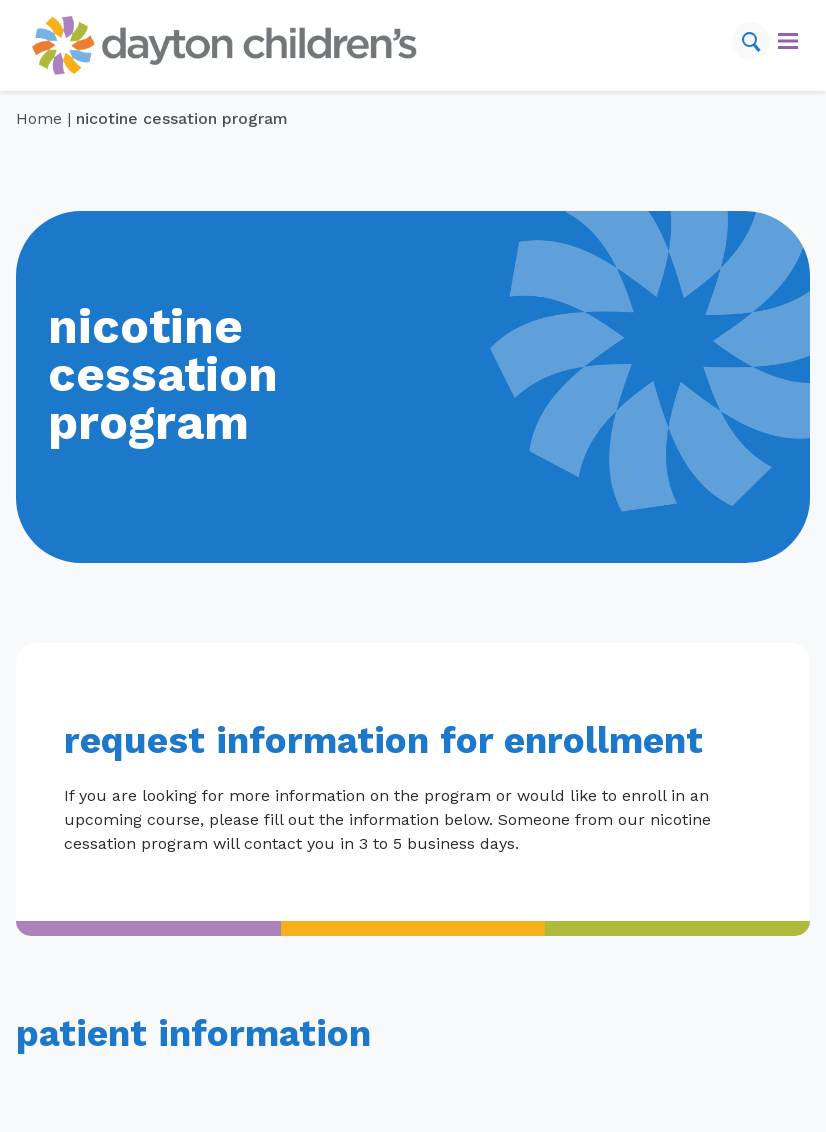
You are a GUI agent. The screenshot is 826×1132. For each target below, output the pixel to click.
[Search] (751, 41)
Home (39, 118)
